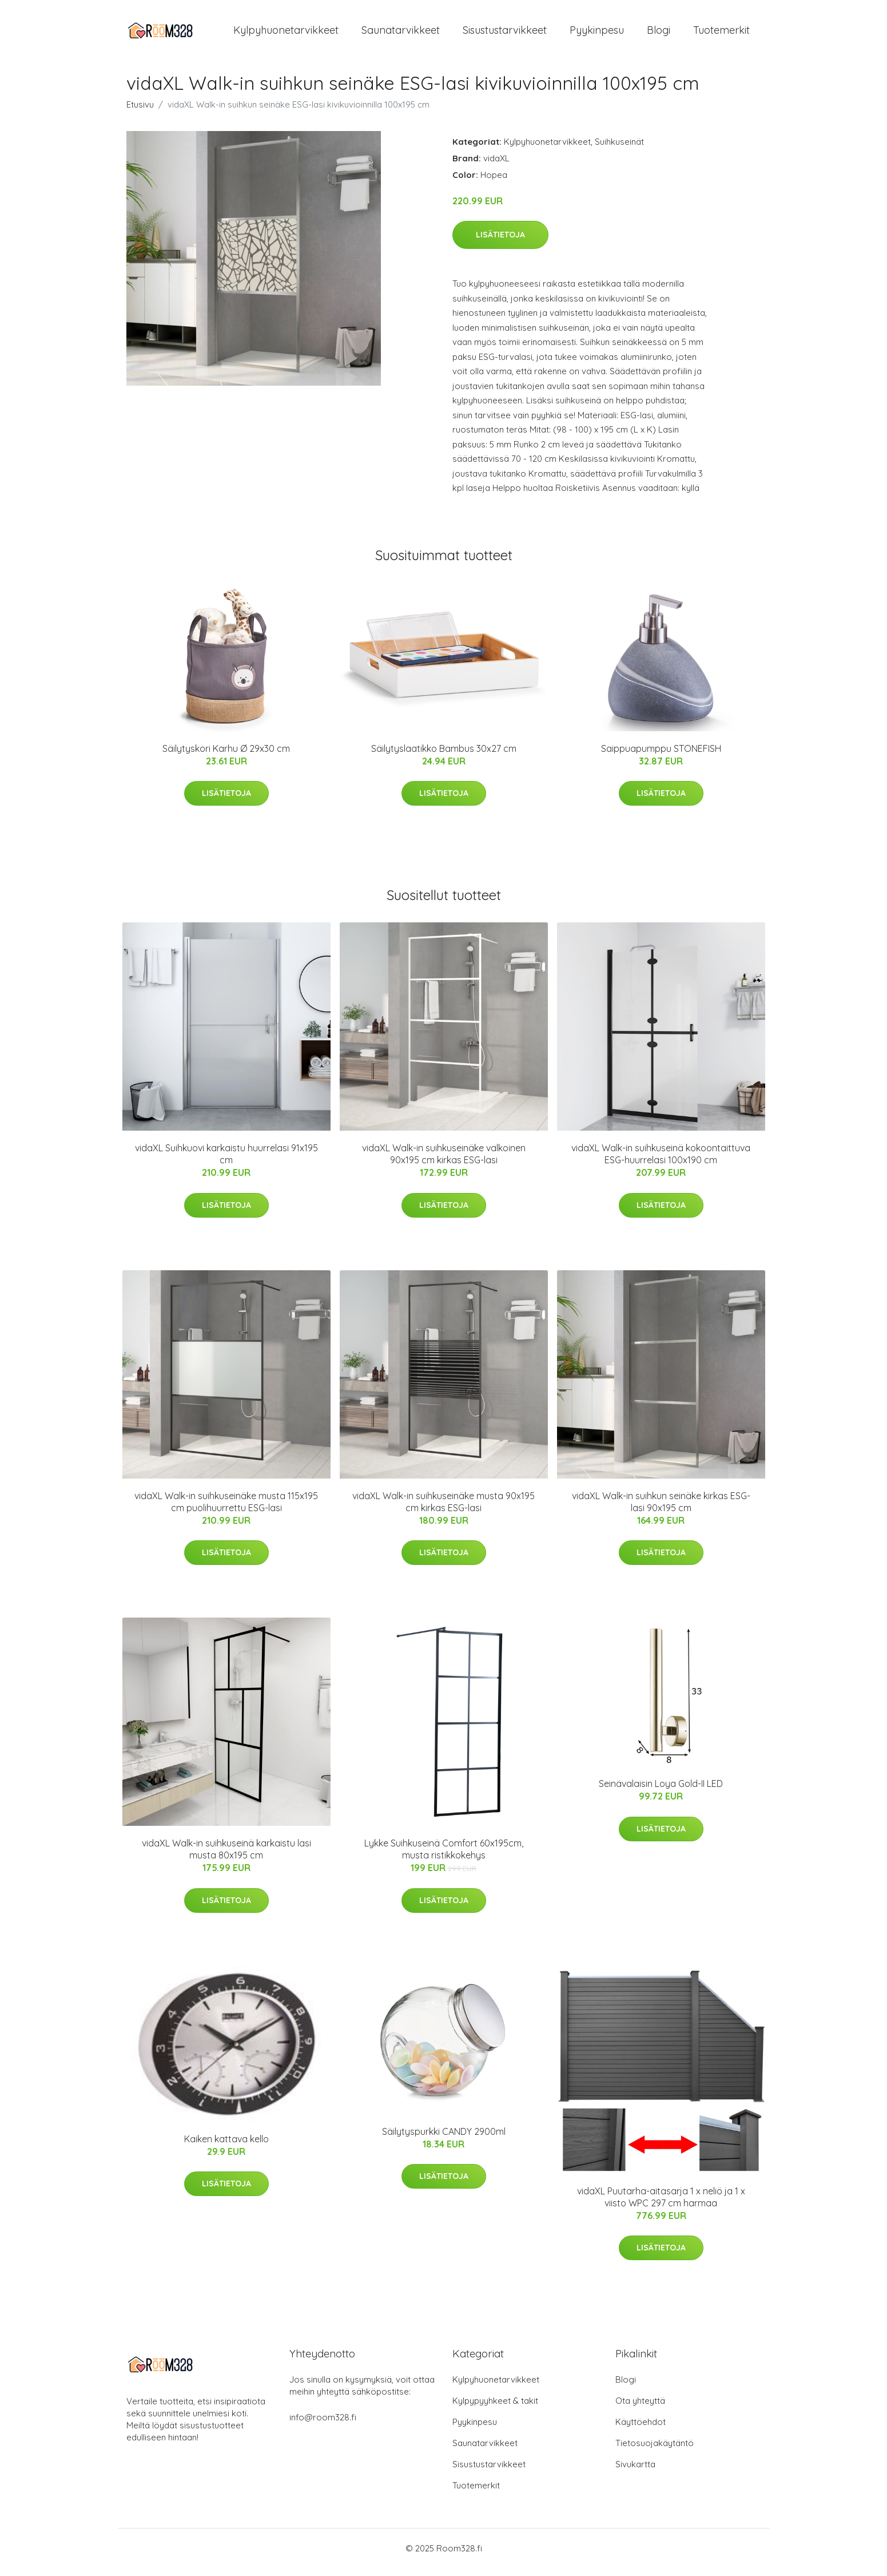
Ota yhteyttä (640, 2408)
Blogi (658, 34)
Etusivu (140, 112)
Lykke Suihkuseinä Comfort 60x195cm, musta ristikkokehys (443, 1857)
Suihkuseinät (619, 149)
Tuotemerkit (721, 34)
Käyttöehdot (640, 2429)
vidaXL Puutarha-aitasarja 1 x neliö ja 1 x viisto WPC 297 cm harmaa (661, 2205)
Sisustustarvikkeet (505, 34)
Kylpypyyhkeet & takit (495, 2408)
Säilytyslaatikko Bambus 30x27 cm (443, 756)
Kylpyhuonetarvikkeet (286, 34)
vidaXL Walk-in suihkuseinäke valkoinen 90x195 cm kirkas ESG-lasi (444, 1162)
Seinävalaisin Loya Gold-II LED (661, 1791)
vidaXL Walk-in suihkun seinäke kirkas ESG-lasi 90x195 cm (661, 1509)
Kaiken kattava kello (226, 2147)
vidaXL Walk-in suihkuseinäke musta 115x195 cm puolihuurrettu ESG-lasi (226, 1509)
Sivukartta (635, 2472)
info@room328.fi (322, 2425)
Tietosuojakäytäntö (654, 2451)
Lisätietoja (500, 242)
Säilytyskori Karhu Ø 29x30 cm (226, 756)
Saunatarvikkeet (400, 34)
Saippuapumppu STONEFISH (661, 756)
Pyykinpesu (597, 34)
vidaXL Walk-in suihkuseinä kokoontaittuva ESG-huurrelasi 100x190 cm (660, 1162)
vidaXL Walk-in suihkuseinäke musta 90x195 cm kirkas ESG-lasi (443, 1509)
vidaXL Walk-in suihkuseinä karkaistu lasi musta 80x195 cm (226, 1857)
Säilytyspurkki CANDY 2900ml (444, 2139)
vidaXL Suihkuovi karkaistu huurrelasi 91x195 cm (226, 1162)
